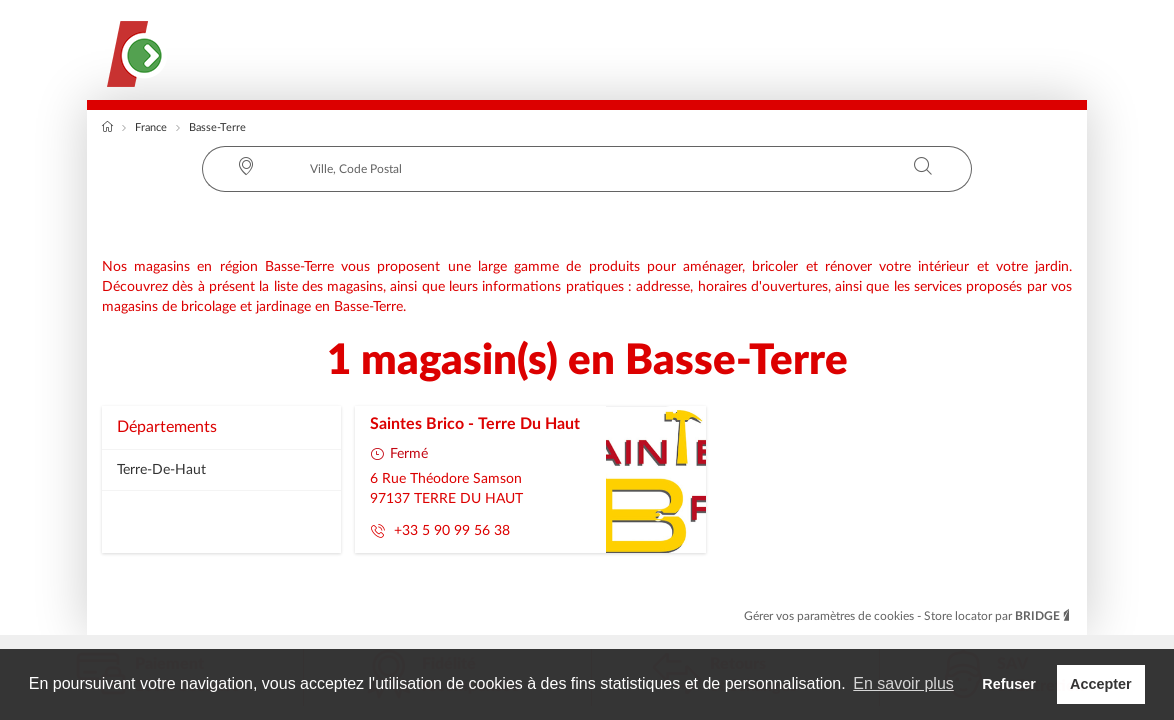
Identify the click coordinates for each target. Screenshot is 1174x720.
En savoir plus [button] (903, 683)
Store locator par (998, 616)
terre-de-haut (161, 470)
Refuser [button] (1009, 684)
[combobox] (587, 169)
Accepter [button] (1101, 684)
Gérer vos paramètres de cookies (830, 616)
